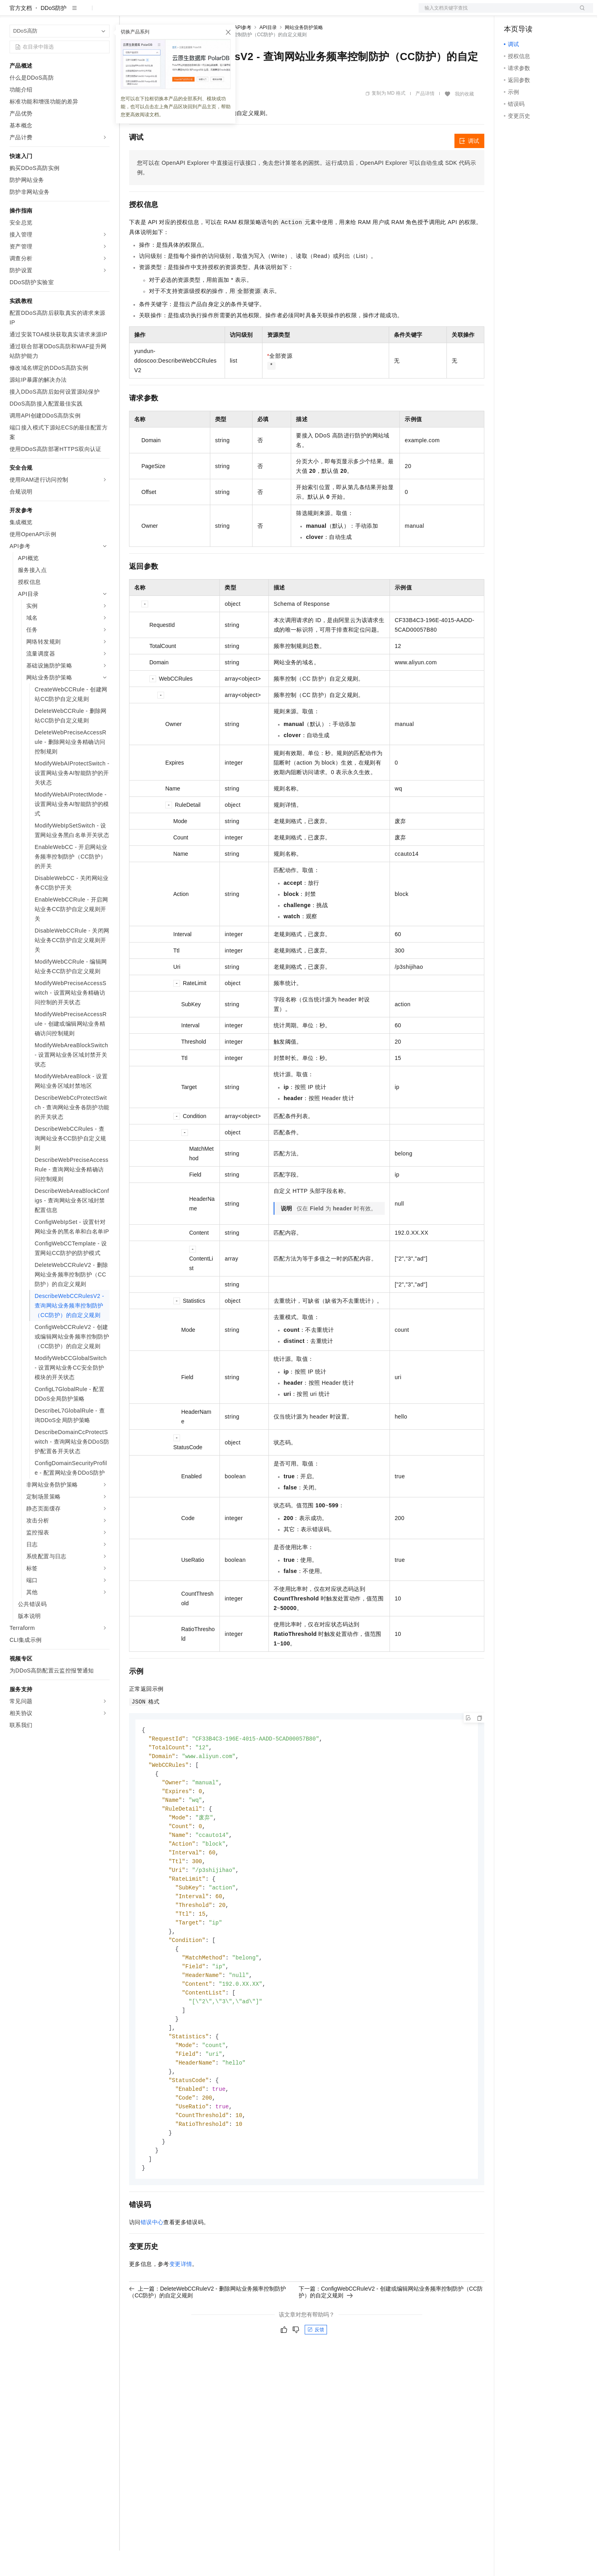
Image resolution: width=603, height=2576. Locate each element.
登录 (580, 13)
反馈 (315, 2375)
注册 (551, 13)
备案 (512, 13)
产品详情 (425, 119)
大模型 (81, 13)
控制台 (532, 13)
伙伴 (215, 13)
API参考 (242, 53)
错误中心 (152, 2268)
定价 (172, 13)
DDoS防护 (54, 33)
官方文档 (21, 33)
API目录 (267, 53)
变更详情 (180, 2310)
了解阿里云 (262, 13)
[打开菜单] (12, 12)
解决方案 (128, 13)
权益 (153, 13)
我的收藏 (464, 119)
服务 (235, 13)
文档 (496, 13)
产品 (103, 13)
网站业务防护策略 (304, 53)
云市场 (194, 13)
